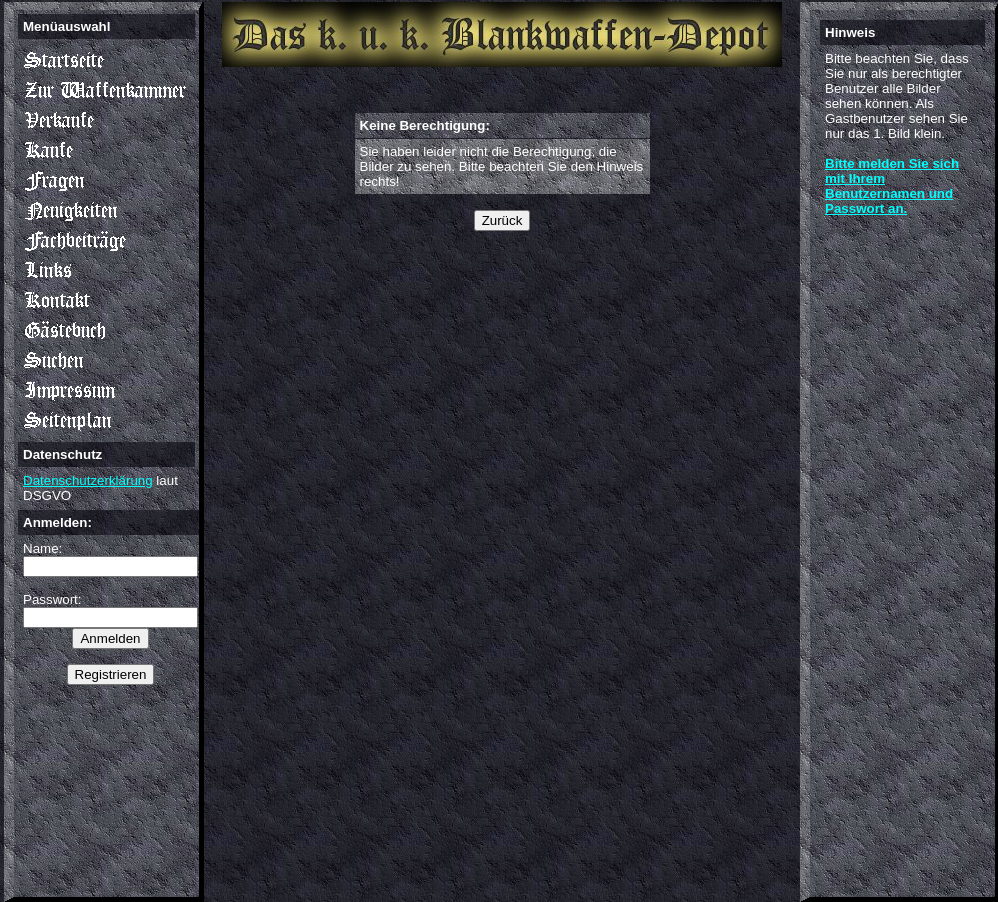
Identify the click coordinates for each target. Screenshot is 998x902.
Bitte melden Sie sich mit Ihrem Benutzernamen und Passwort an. (892, 186)
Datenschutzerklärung (88, 480)
